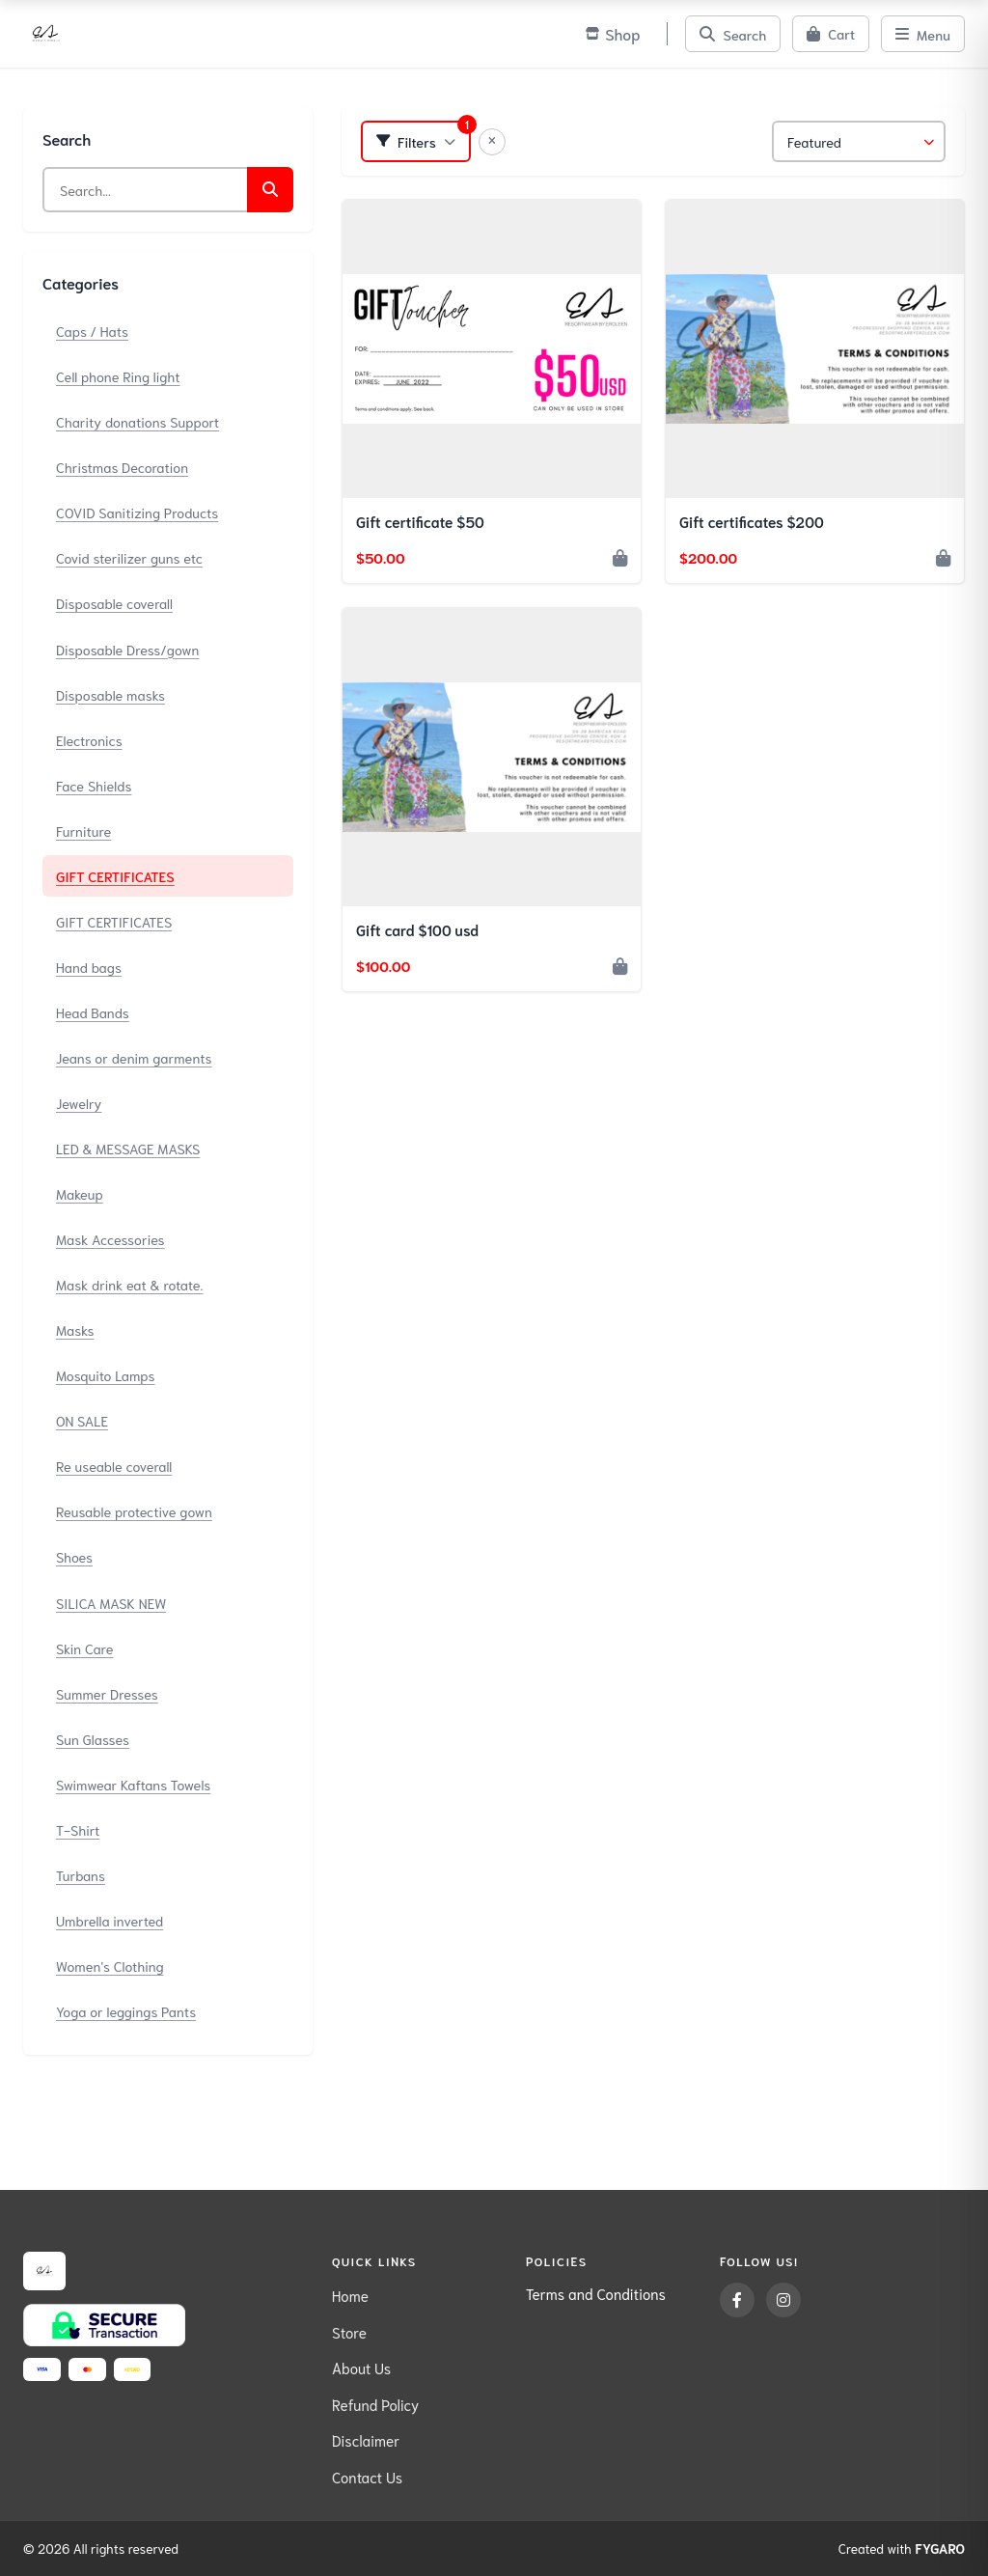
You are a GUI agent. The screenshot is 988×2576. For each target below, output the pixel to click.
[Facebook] (737, 2300)
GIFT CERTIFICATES (115, 876)
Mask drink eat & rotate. (130, 1284)
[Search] (733, 33)
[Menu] (923, 33)
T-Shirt (77, 1829)
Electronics (89, 740)
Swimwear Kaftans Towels (133, 1784)
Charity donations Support (137, 421)
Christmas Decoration (122, 466)
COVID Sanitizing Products (137, 512)
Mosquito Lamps (105, 1375)
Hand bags (89, 966)
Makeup (79, 1193)
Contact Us (367, 2476)
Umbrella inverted (109, 1920)
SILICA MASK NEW (111, 1602)
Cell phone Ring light (118, 376)
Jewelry (79, 1103)
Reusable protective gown (134, 1511)
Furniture (83, 830)
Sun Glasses (92, 1739)
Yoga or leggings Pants (126, 2011)
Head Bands (92, 1012)
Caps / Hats (92, 330)
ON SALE (82, 1420)
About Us (361, 2367)
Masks (75, 1329)
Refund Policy (375, 2404)
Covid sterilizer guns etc (129, 557)
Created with (901, 2549)
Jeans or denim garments (134, 1057)
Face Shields (93, 785)
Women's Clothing (110, 1965)
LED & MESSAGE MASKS (128, 1148)
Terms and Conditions (596, 2293)
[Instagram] (783, 2300)
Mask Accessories (110, 1239)
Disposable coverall (114, 603)
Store (349, 2331)
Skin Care (84, 1648)
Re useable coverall (114, 1465)
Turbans (80, 1875)
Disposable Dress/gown (127, 649)
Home (350, 2295)
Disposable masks (110, 694)
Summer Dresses (107, 1693)
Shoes (74, 1556)
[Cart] (830, 33)
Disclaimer (365, 2440)
